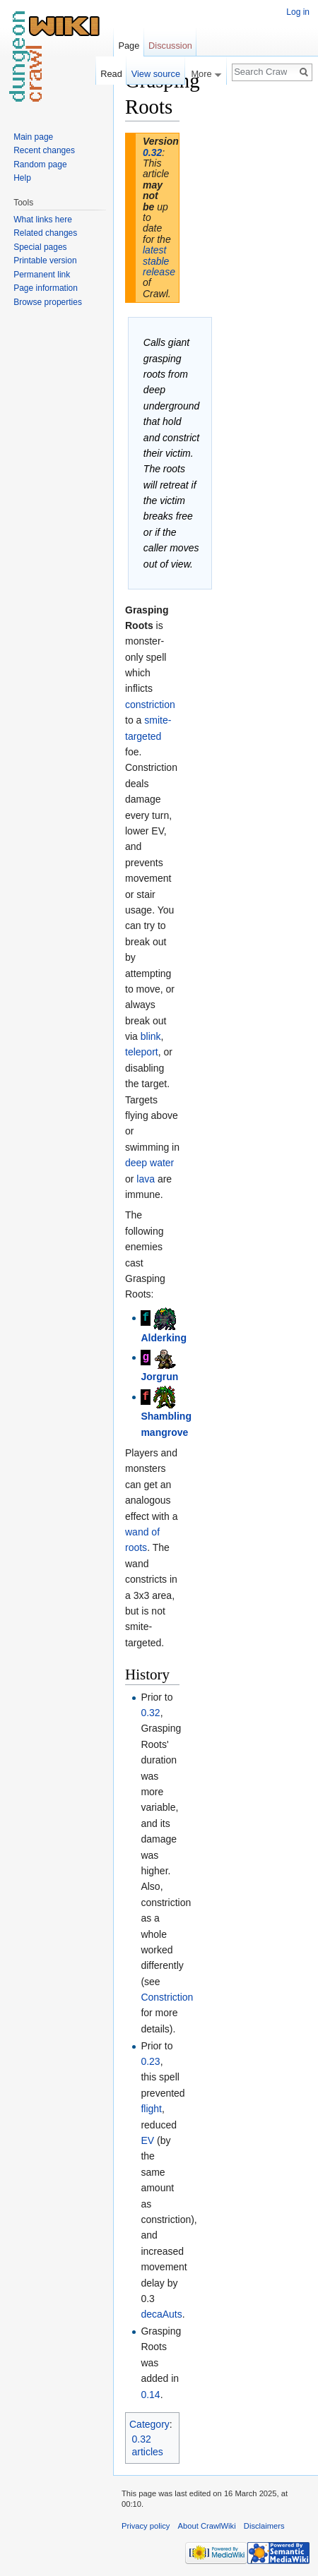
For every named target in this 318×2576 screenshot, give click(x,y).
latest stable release (159, 260)
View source (155, 73)
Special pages (39, 247)
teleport (141, 1052)
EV (147, 2140)
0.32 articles (147, 2445)
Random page (39, 164)
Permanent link (41, 275)
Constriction (167, 1997)
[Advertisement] (250, 279)
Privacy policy (146, 2526)
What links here (42, 219)
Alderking (164, 1337)
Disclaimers (264, 2526)
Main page (33, 137)
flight (151, 2108)
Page (128, 45)
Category (149, 2424)
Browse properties (47, 302)
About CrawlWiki (207, 2526)
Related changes (45, 233)
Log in (298, 12)
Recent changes (44, 150)
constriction (150, 704)
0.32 (152, 152)
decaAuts (161, 2314)
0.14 (150, 2394)
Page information (45, 288)
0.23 (150, 2061)
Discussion (170, 45)
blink (151, 1036)
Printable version (44, 260)
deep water (149, 1162)
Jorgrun (159, 1376)
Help (22, 178)
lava (145, 1179)
